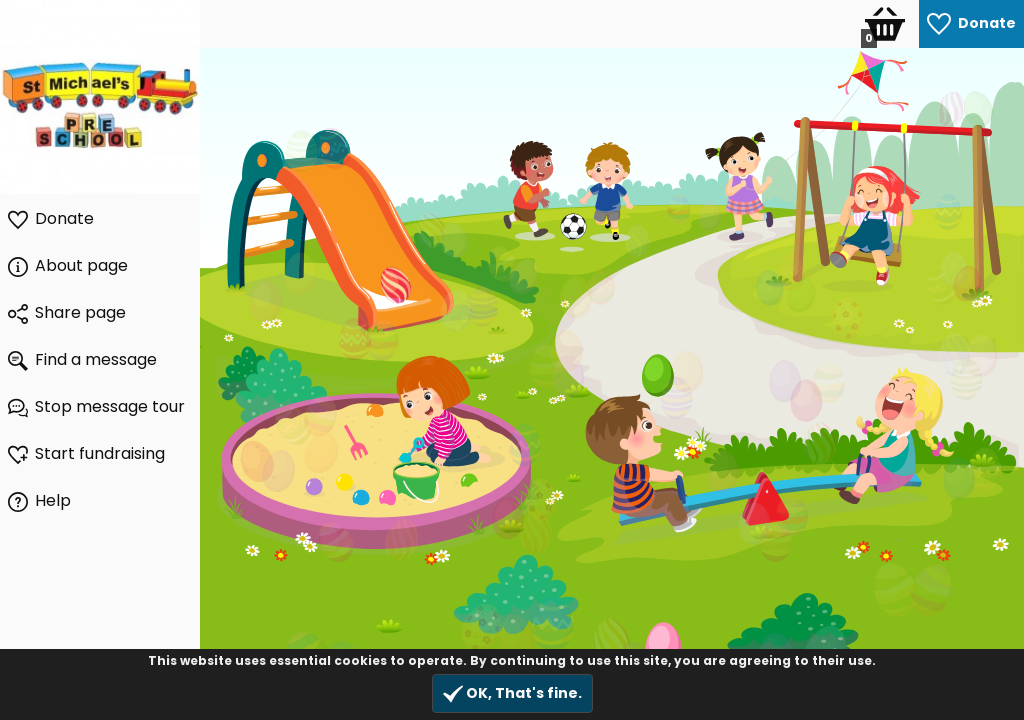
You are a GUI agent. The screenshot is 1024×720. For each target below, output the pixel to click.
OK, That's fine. (512, 693)
